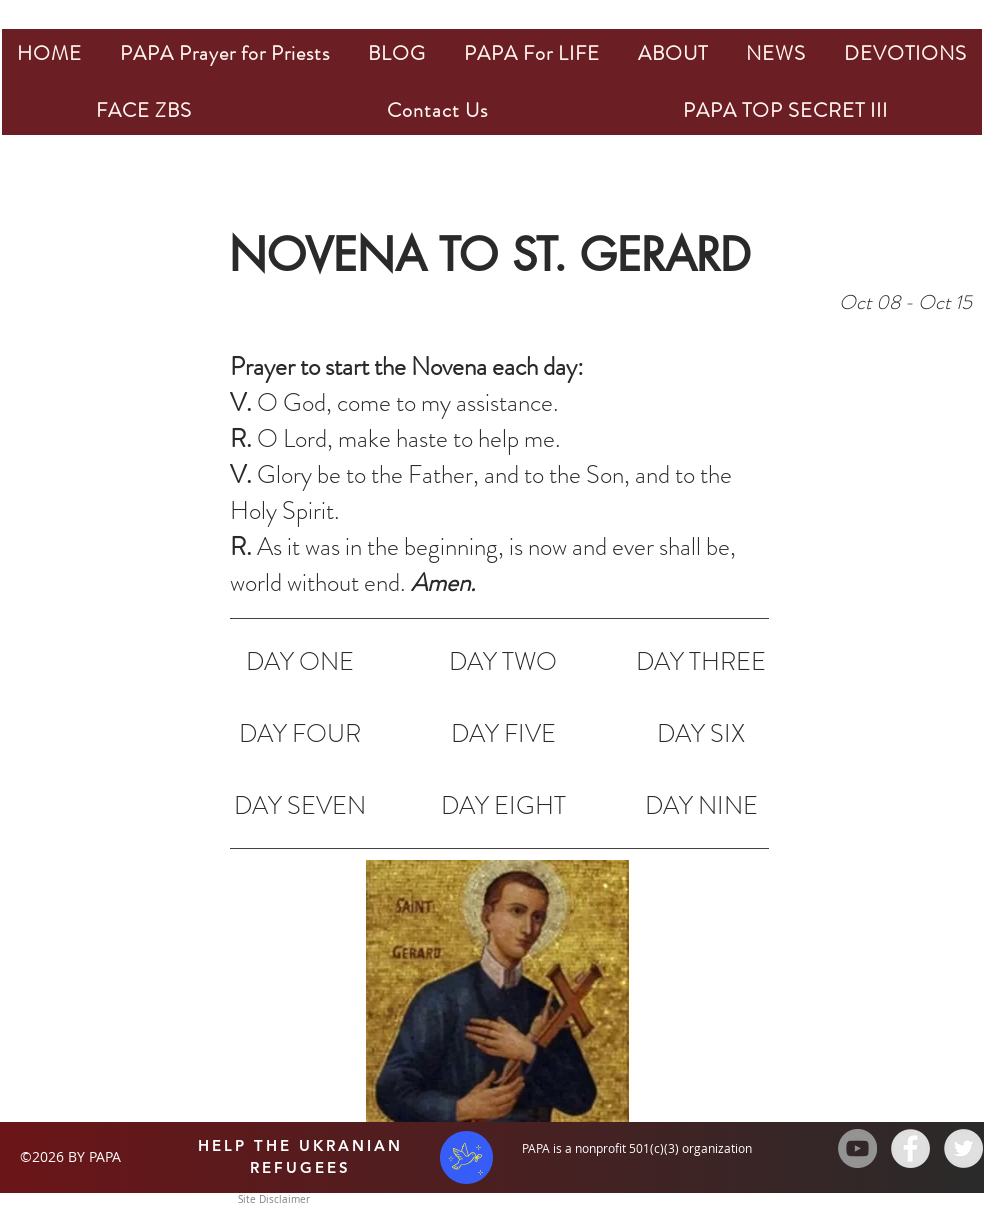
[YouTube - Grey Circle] (857, 1148)
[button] (225, 53)
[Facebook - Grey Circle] (910, 1148)
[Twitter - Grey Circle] (963, 1148)
